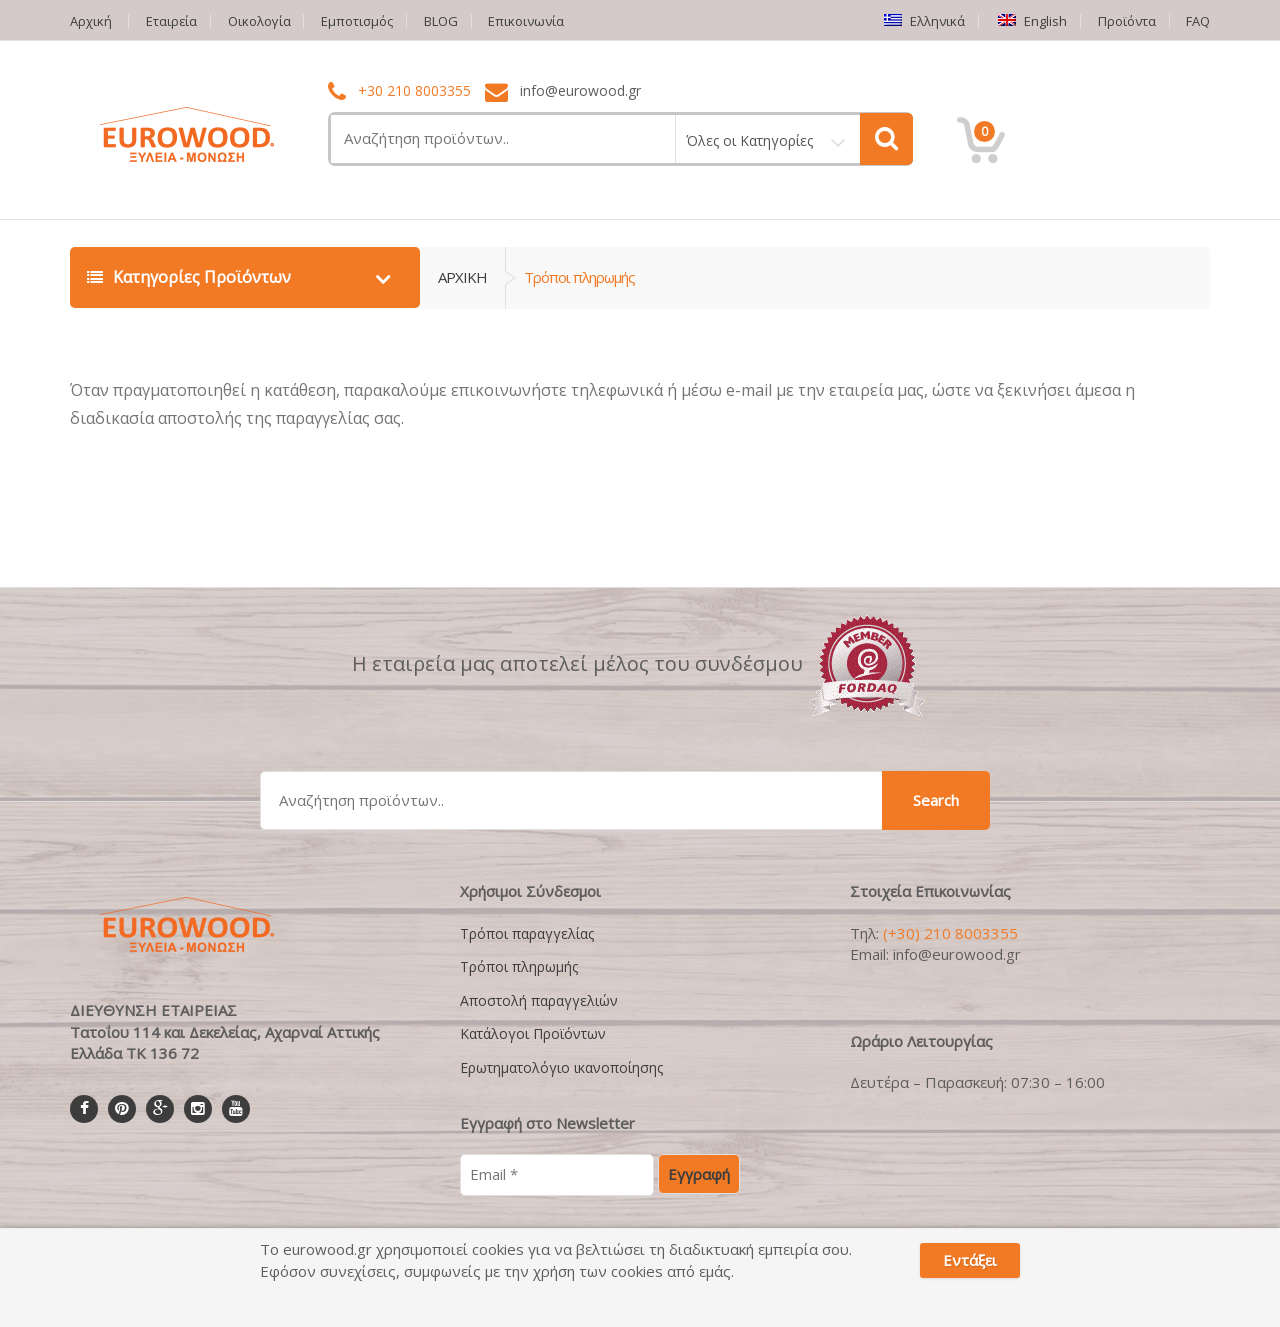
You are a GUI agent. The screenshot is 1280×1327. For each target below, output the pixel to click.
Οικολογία (260, 21)
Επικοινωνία (529, 21)
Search (936, 800)
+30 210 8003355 (414, 91)
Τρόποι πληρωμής (519, 966)
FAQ (1198, 21)
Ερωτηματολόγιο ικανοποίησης (561, 1066)
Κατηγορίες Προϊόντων (191, 277)
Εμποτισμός (359, 21)
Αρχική (91, 21)
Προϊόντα (1127, 21)
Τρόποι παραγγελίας (527, 933)
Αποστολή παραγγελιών (539, 1000)
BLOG (443, 21)
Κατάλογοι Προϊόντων (533, 1033)
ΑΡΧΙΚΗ (462, 277)
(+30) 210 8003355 (950, 933)
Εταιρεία (172, 21)
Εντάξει (970, 1260)
